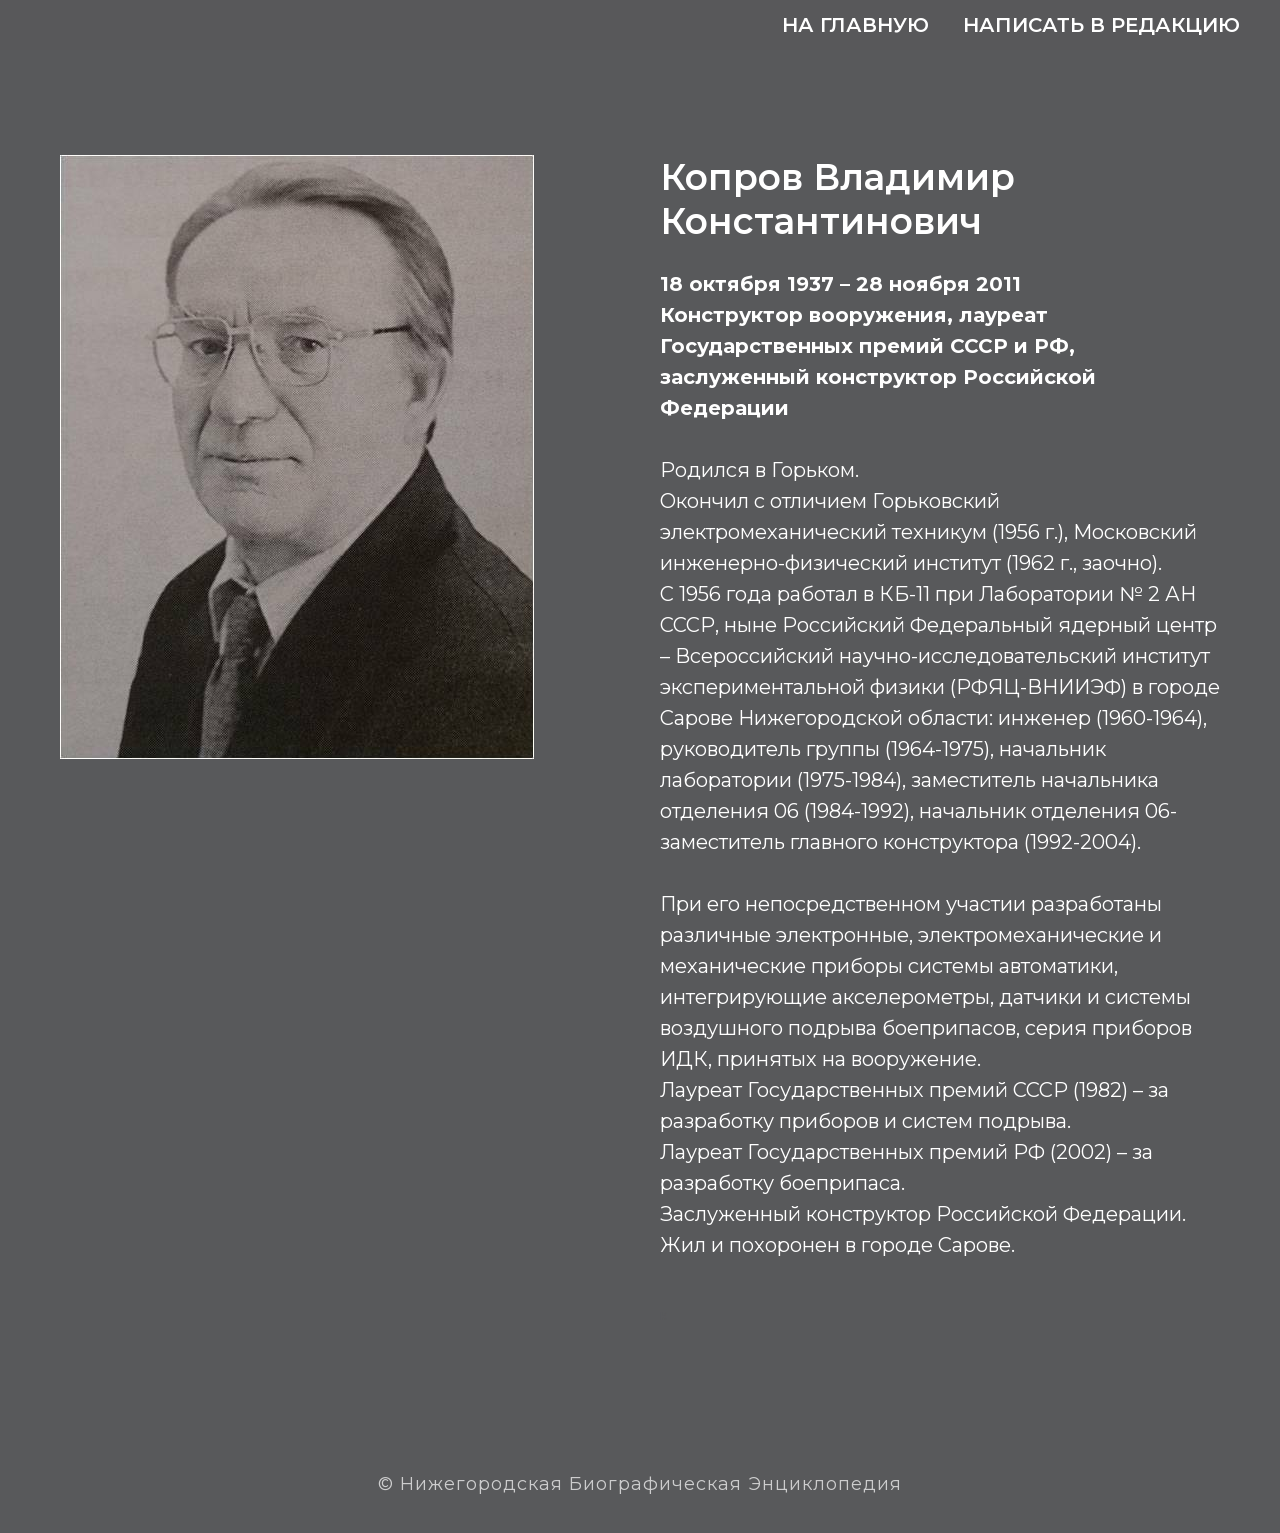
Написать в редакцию (1101, 25)
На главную (855, 25)
